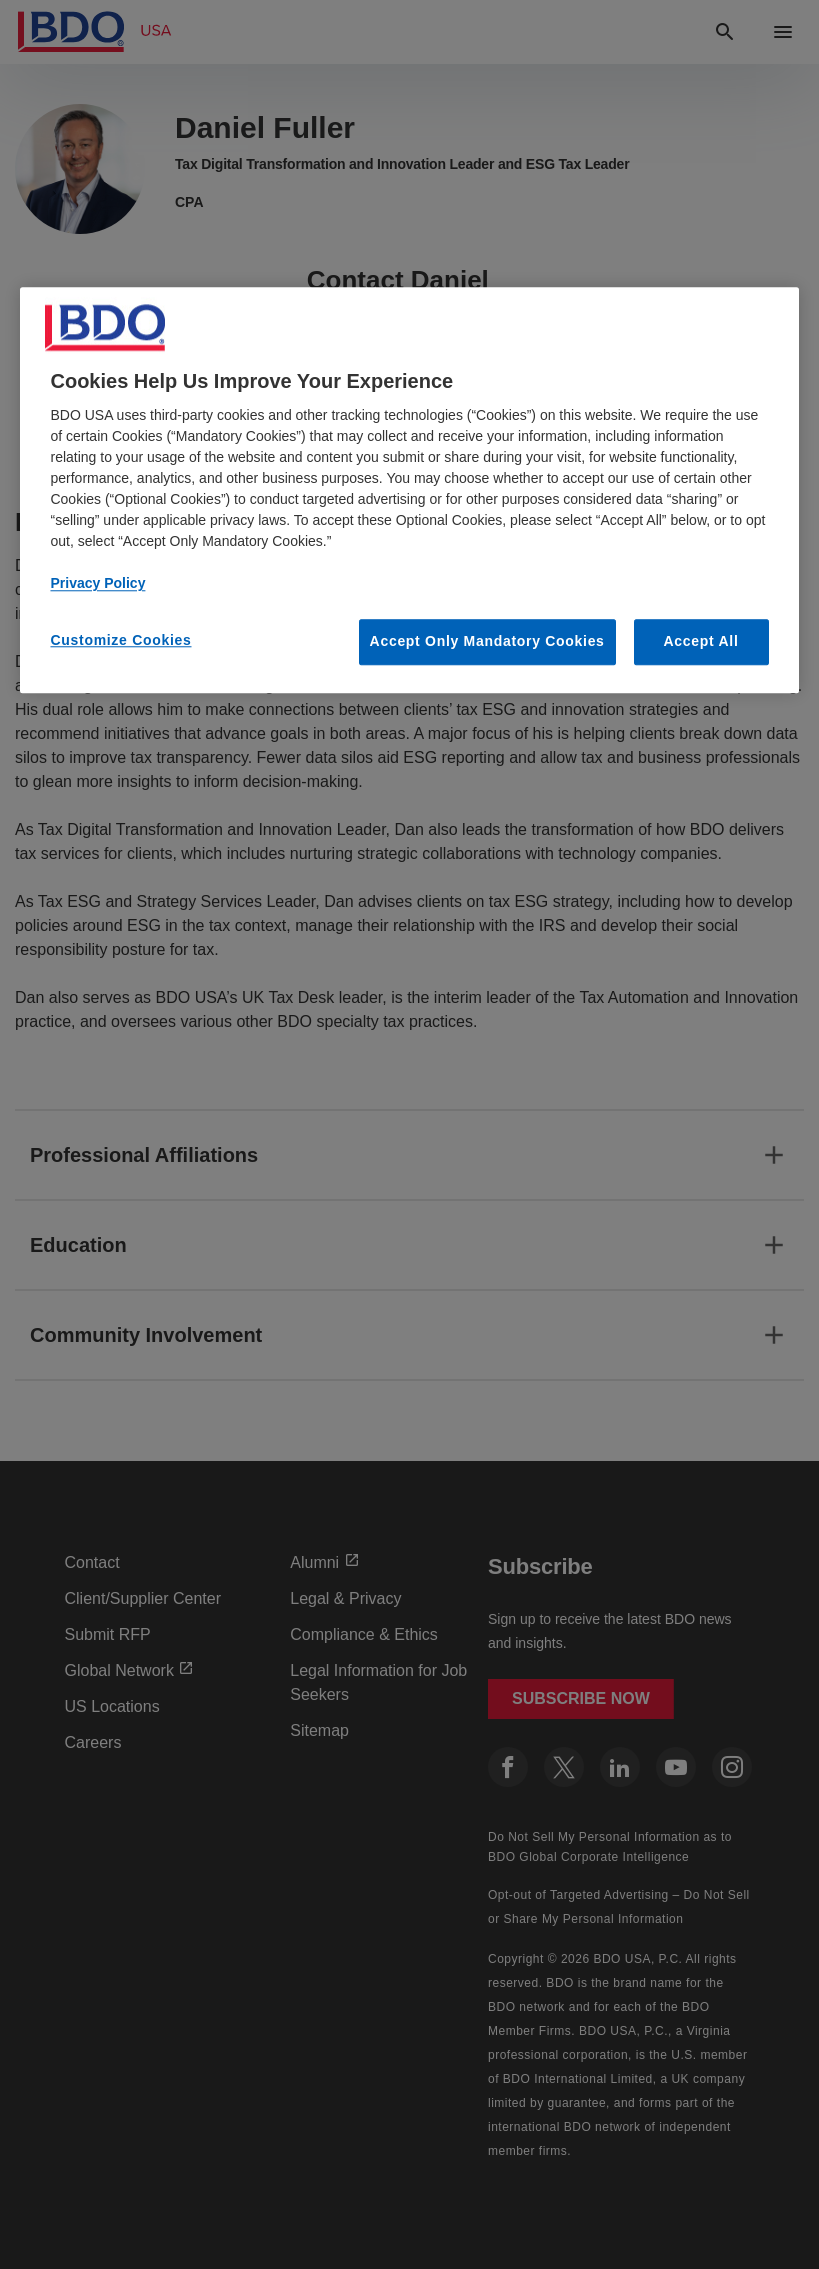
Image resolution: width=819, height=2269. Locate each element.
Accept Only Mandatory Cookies (487, 642)
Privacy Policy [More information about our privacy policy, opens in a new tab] (97, 584)
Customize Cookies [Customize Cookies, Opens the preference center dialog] (120, 641)
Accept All (701, 642)
